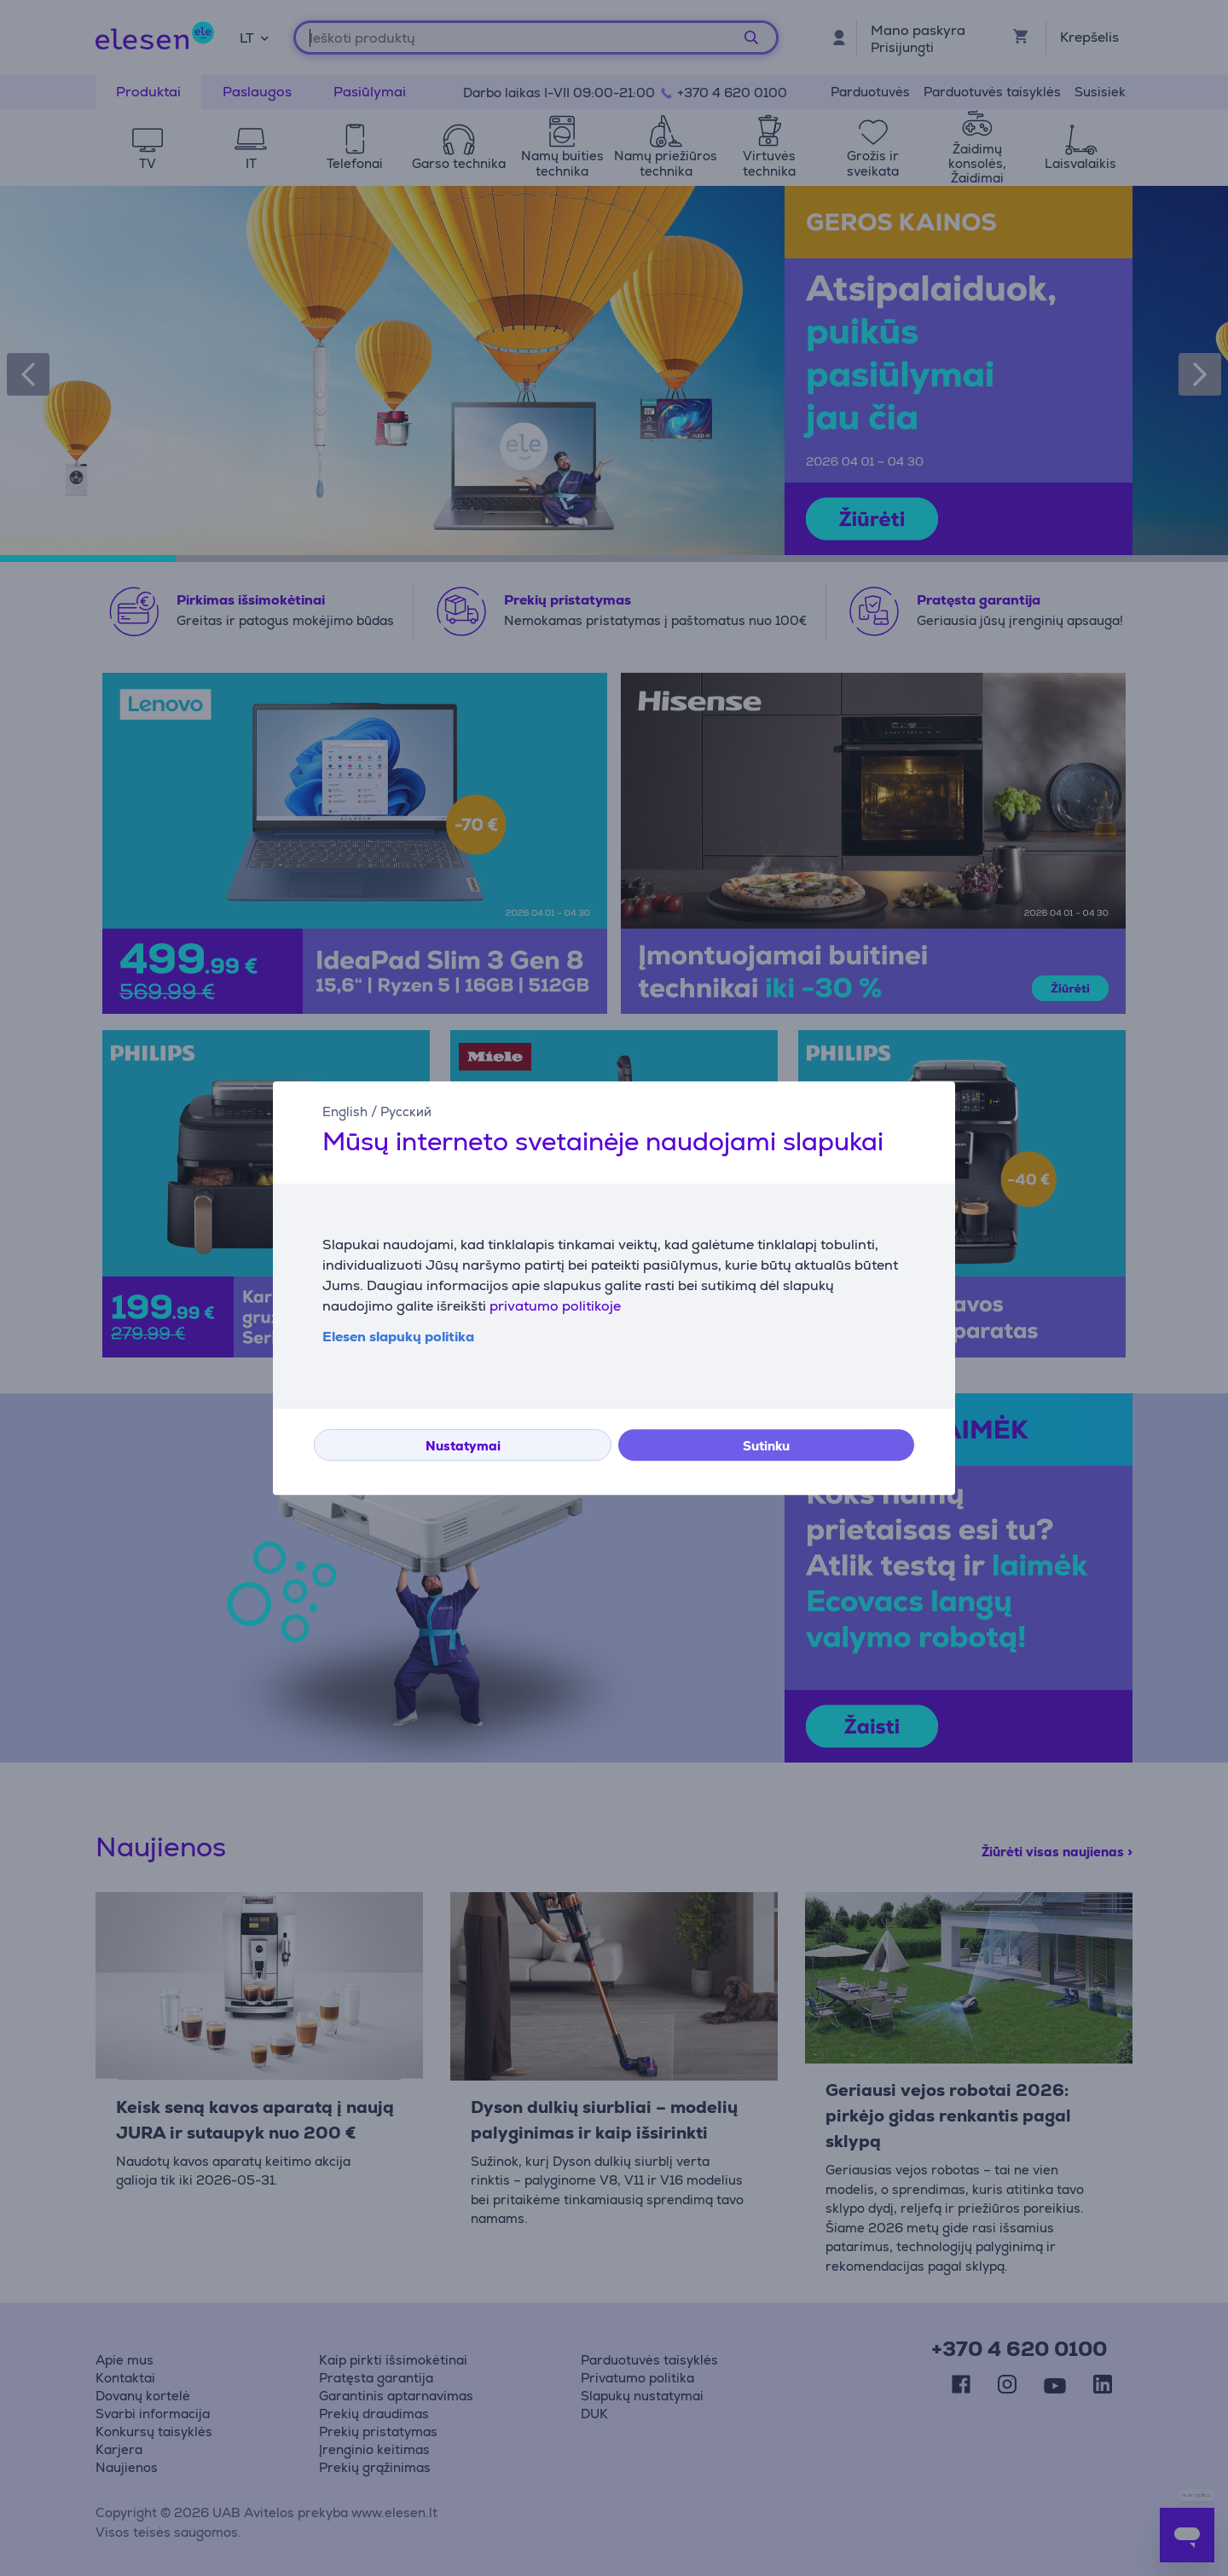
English (345, 1111)
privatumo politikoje (555, 1306)
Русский (406, 1111)
